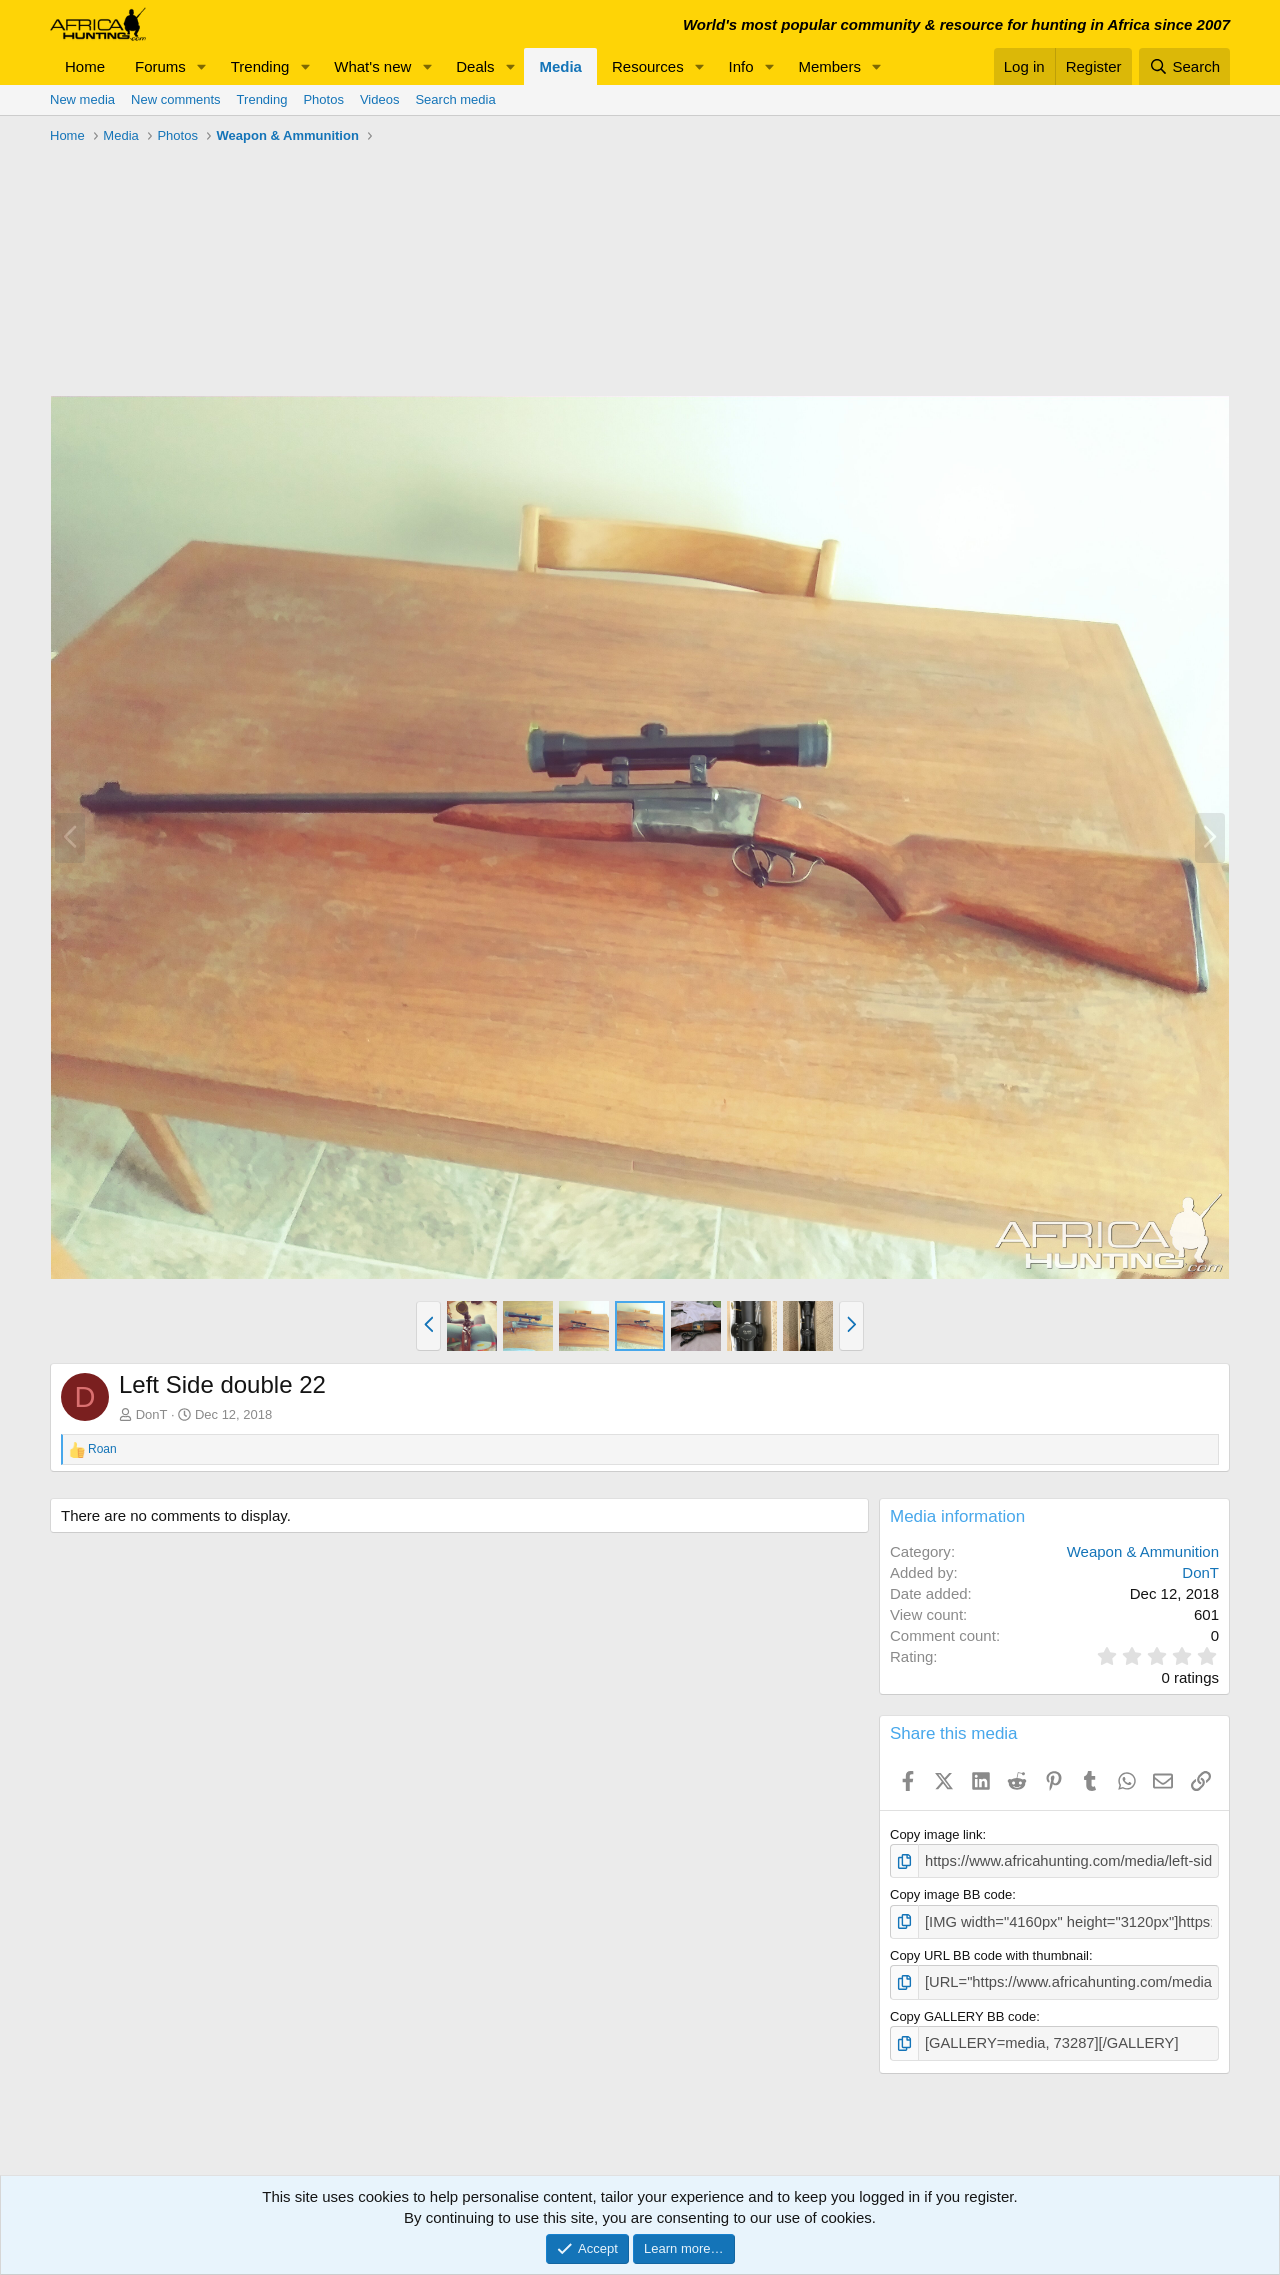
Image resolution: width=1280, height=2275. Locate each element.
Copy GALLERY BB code (963, 2009)
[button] (202, 66)
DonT (152, 1414)
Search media (455, 99)
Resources (648, 66)
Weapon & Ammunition (1143, 1551)
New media (82, 99)
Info (741, 66)
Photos (323, 99)
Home (85, 66)
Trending (260, 66)
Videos (380, 99)
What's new (372, 66)
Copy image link (936, 1834)
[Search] (1184, 66)
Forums (160, 66)
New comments (176, 99)
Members (829, 66)
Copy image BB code (951, 1892)
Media (560, 66)
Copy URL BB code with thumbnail (989, 1950)
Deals (475, 66)
